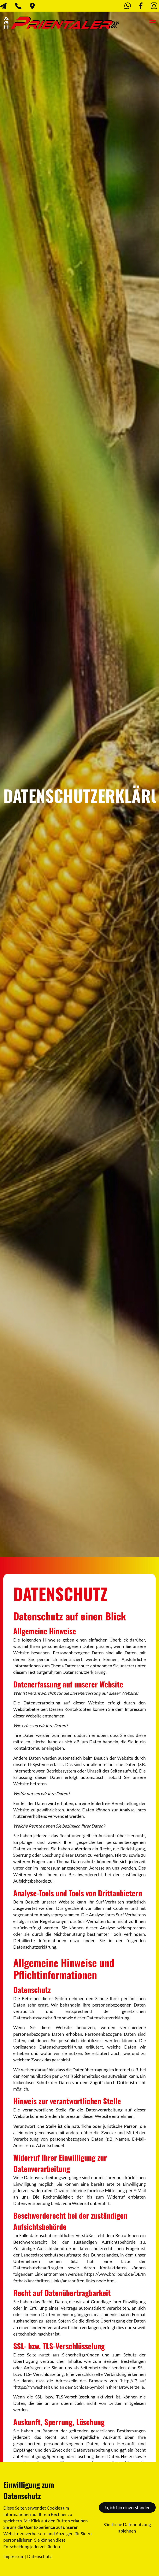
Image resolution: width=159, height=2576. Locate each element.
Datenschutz (39, 2556)
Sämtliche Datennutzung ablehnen (127, 2527)
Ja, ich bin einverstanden (127, 2507)
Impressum (13, 2556)
